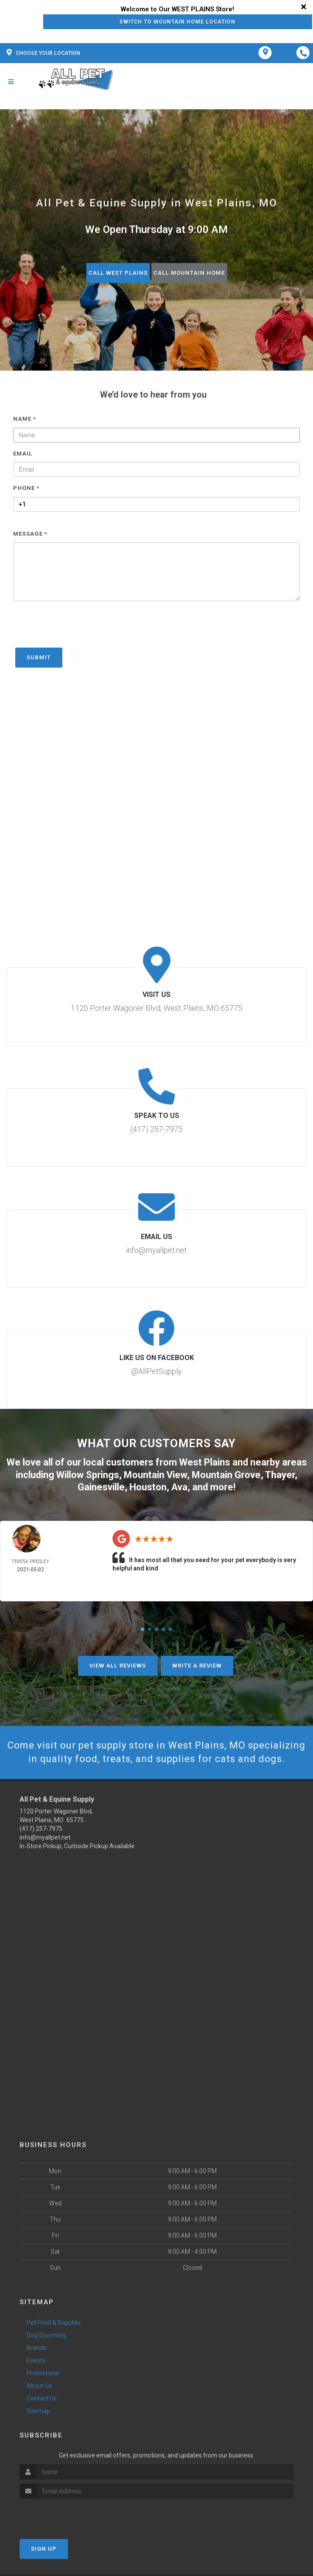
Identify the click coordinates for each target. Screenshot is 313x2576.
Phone (26, 488)
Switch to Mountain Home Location (177, 22)
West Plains (204, 1462)
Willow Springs (87, 1474)
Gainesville (101, 1487)
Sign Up (44, 2549)
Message (30, 533)
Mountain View (155, 1474)
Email (22, 453)
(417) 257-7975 (41, 1828)
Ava (179, 1487)
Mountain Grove (226, 1474)
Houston (148, 1487)
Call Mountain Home (189, 273)
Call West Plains (118, 273)
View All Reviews (117, 1665)
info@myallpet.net (45, 1837)
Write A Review (197, 1665)
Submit (39, 657)
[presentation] (79, 628)
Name (24, 418)
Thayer (280, 1474)
